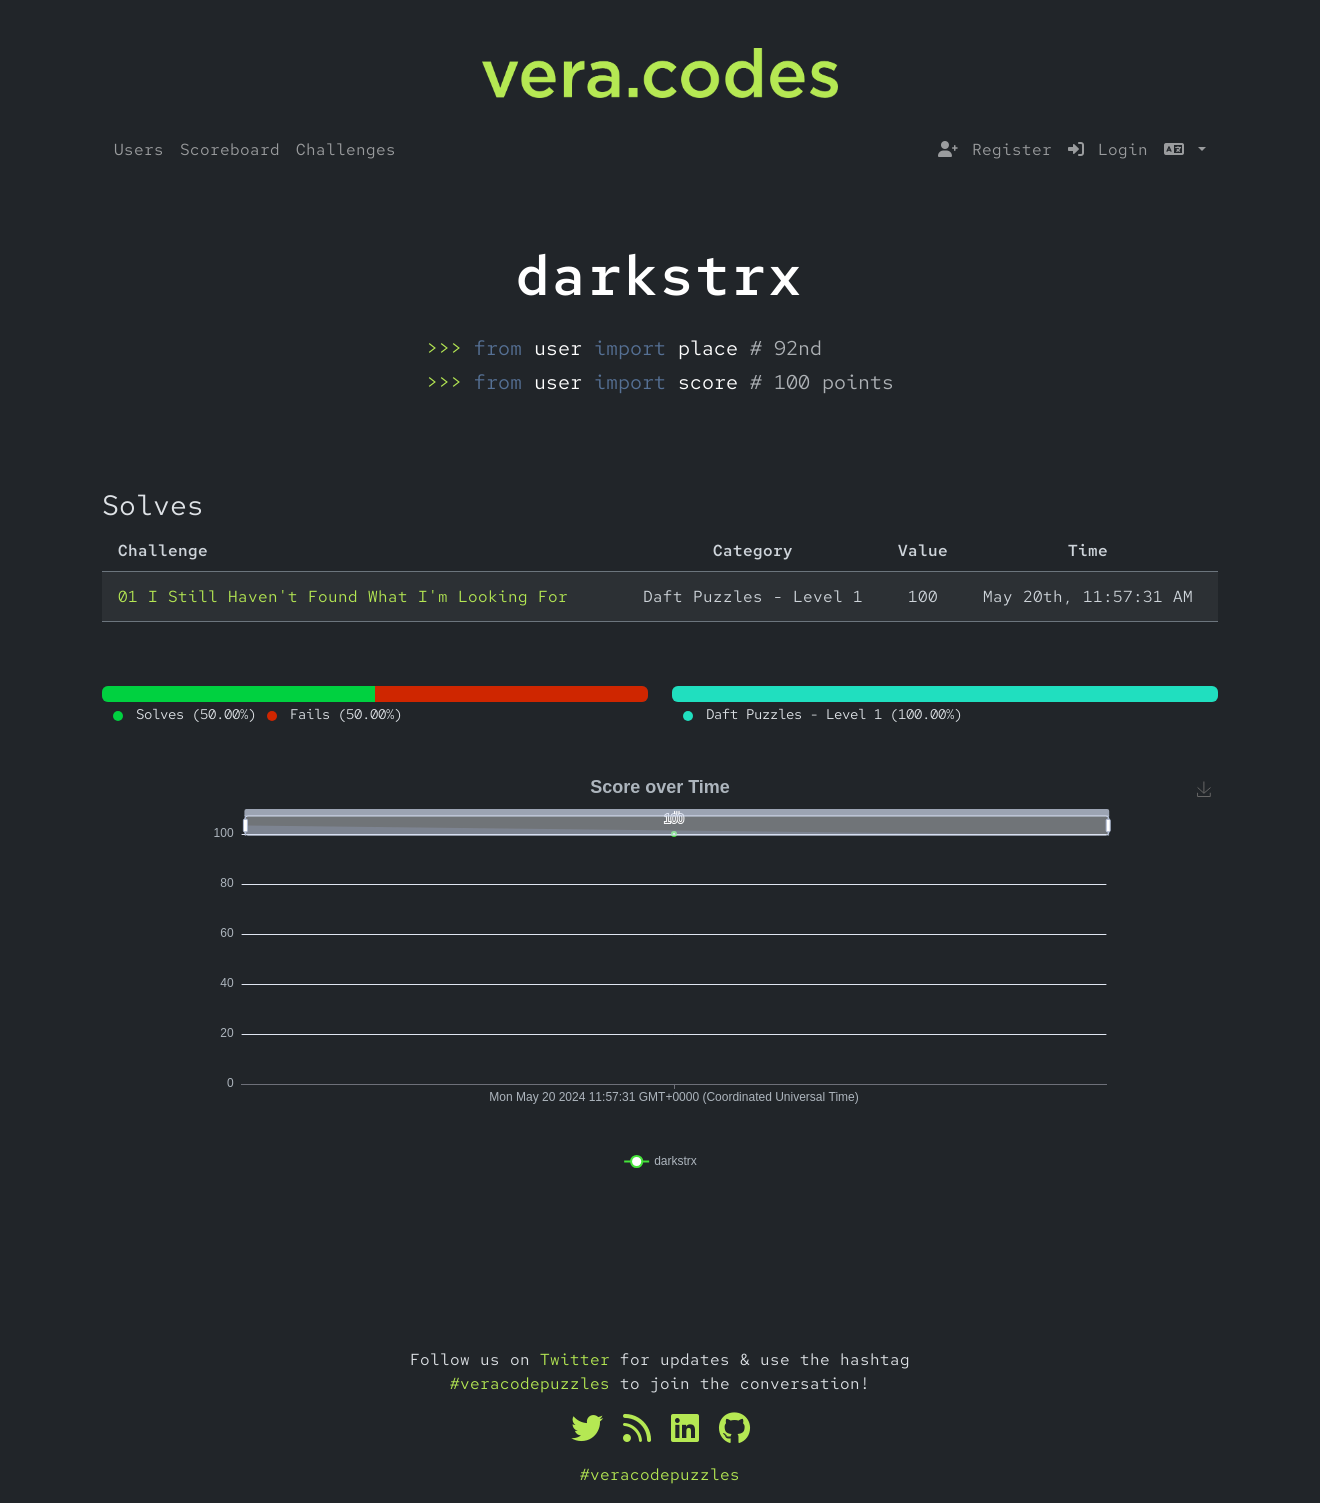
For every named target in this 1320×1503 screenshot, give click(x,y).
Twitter (575, 1359)
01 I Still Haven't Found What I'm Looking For (343, 596)
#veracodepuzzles (530, 1383)
